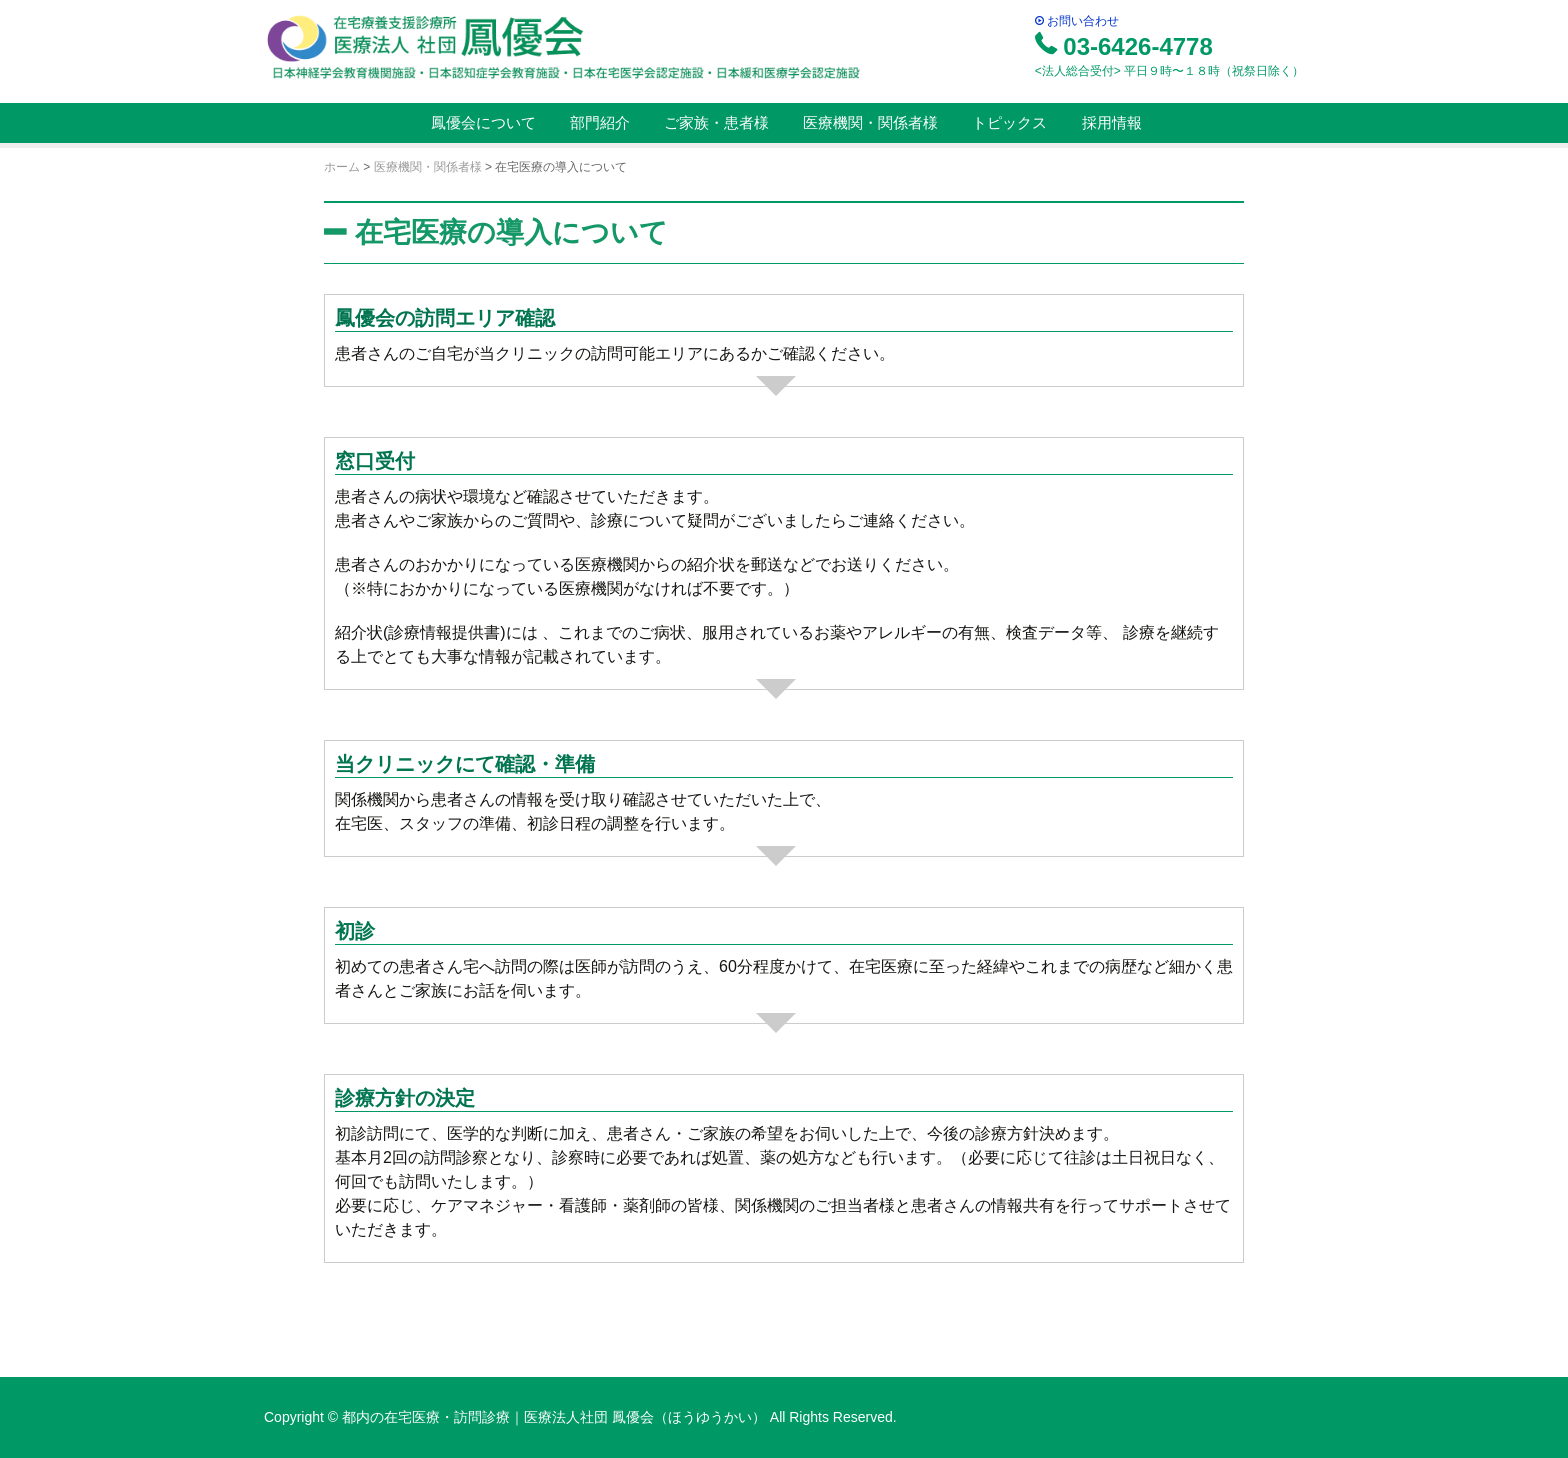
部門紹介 (598, 122)
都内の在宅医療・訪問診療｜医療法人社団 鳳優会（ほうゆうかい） (556, 1417)
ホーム (342, 167)
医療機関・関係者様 (868, 122)
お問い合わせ (1077, 21)
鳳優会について (480, 122)
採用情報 (1109, 122)
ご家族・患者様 (714, 122)
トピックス (1007, 122)
